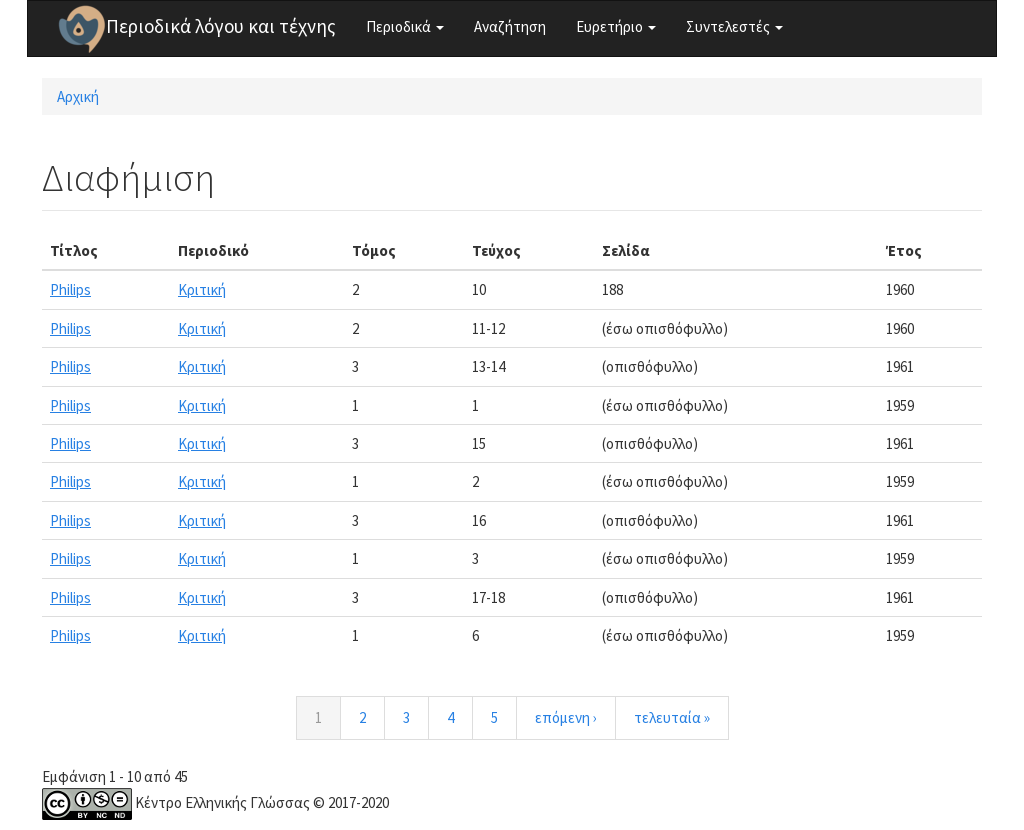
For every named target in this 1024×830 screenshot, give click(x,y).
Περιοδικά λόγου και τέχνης (221, 26)
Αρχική (78, 96)
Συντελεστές (734, 26)
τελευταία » (672, 717)
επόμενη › (566, 717)
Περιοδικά (405, 26)
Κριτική (202, 289)
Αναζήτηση (510, 26)
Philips (70, 289)
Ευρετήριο (616, 26)
